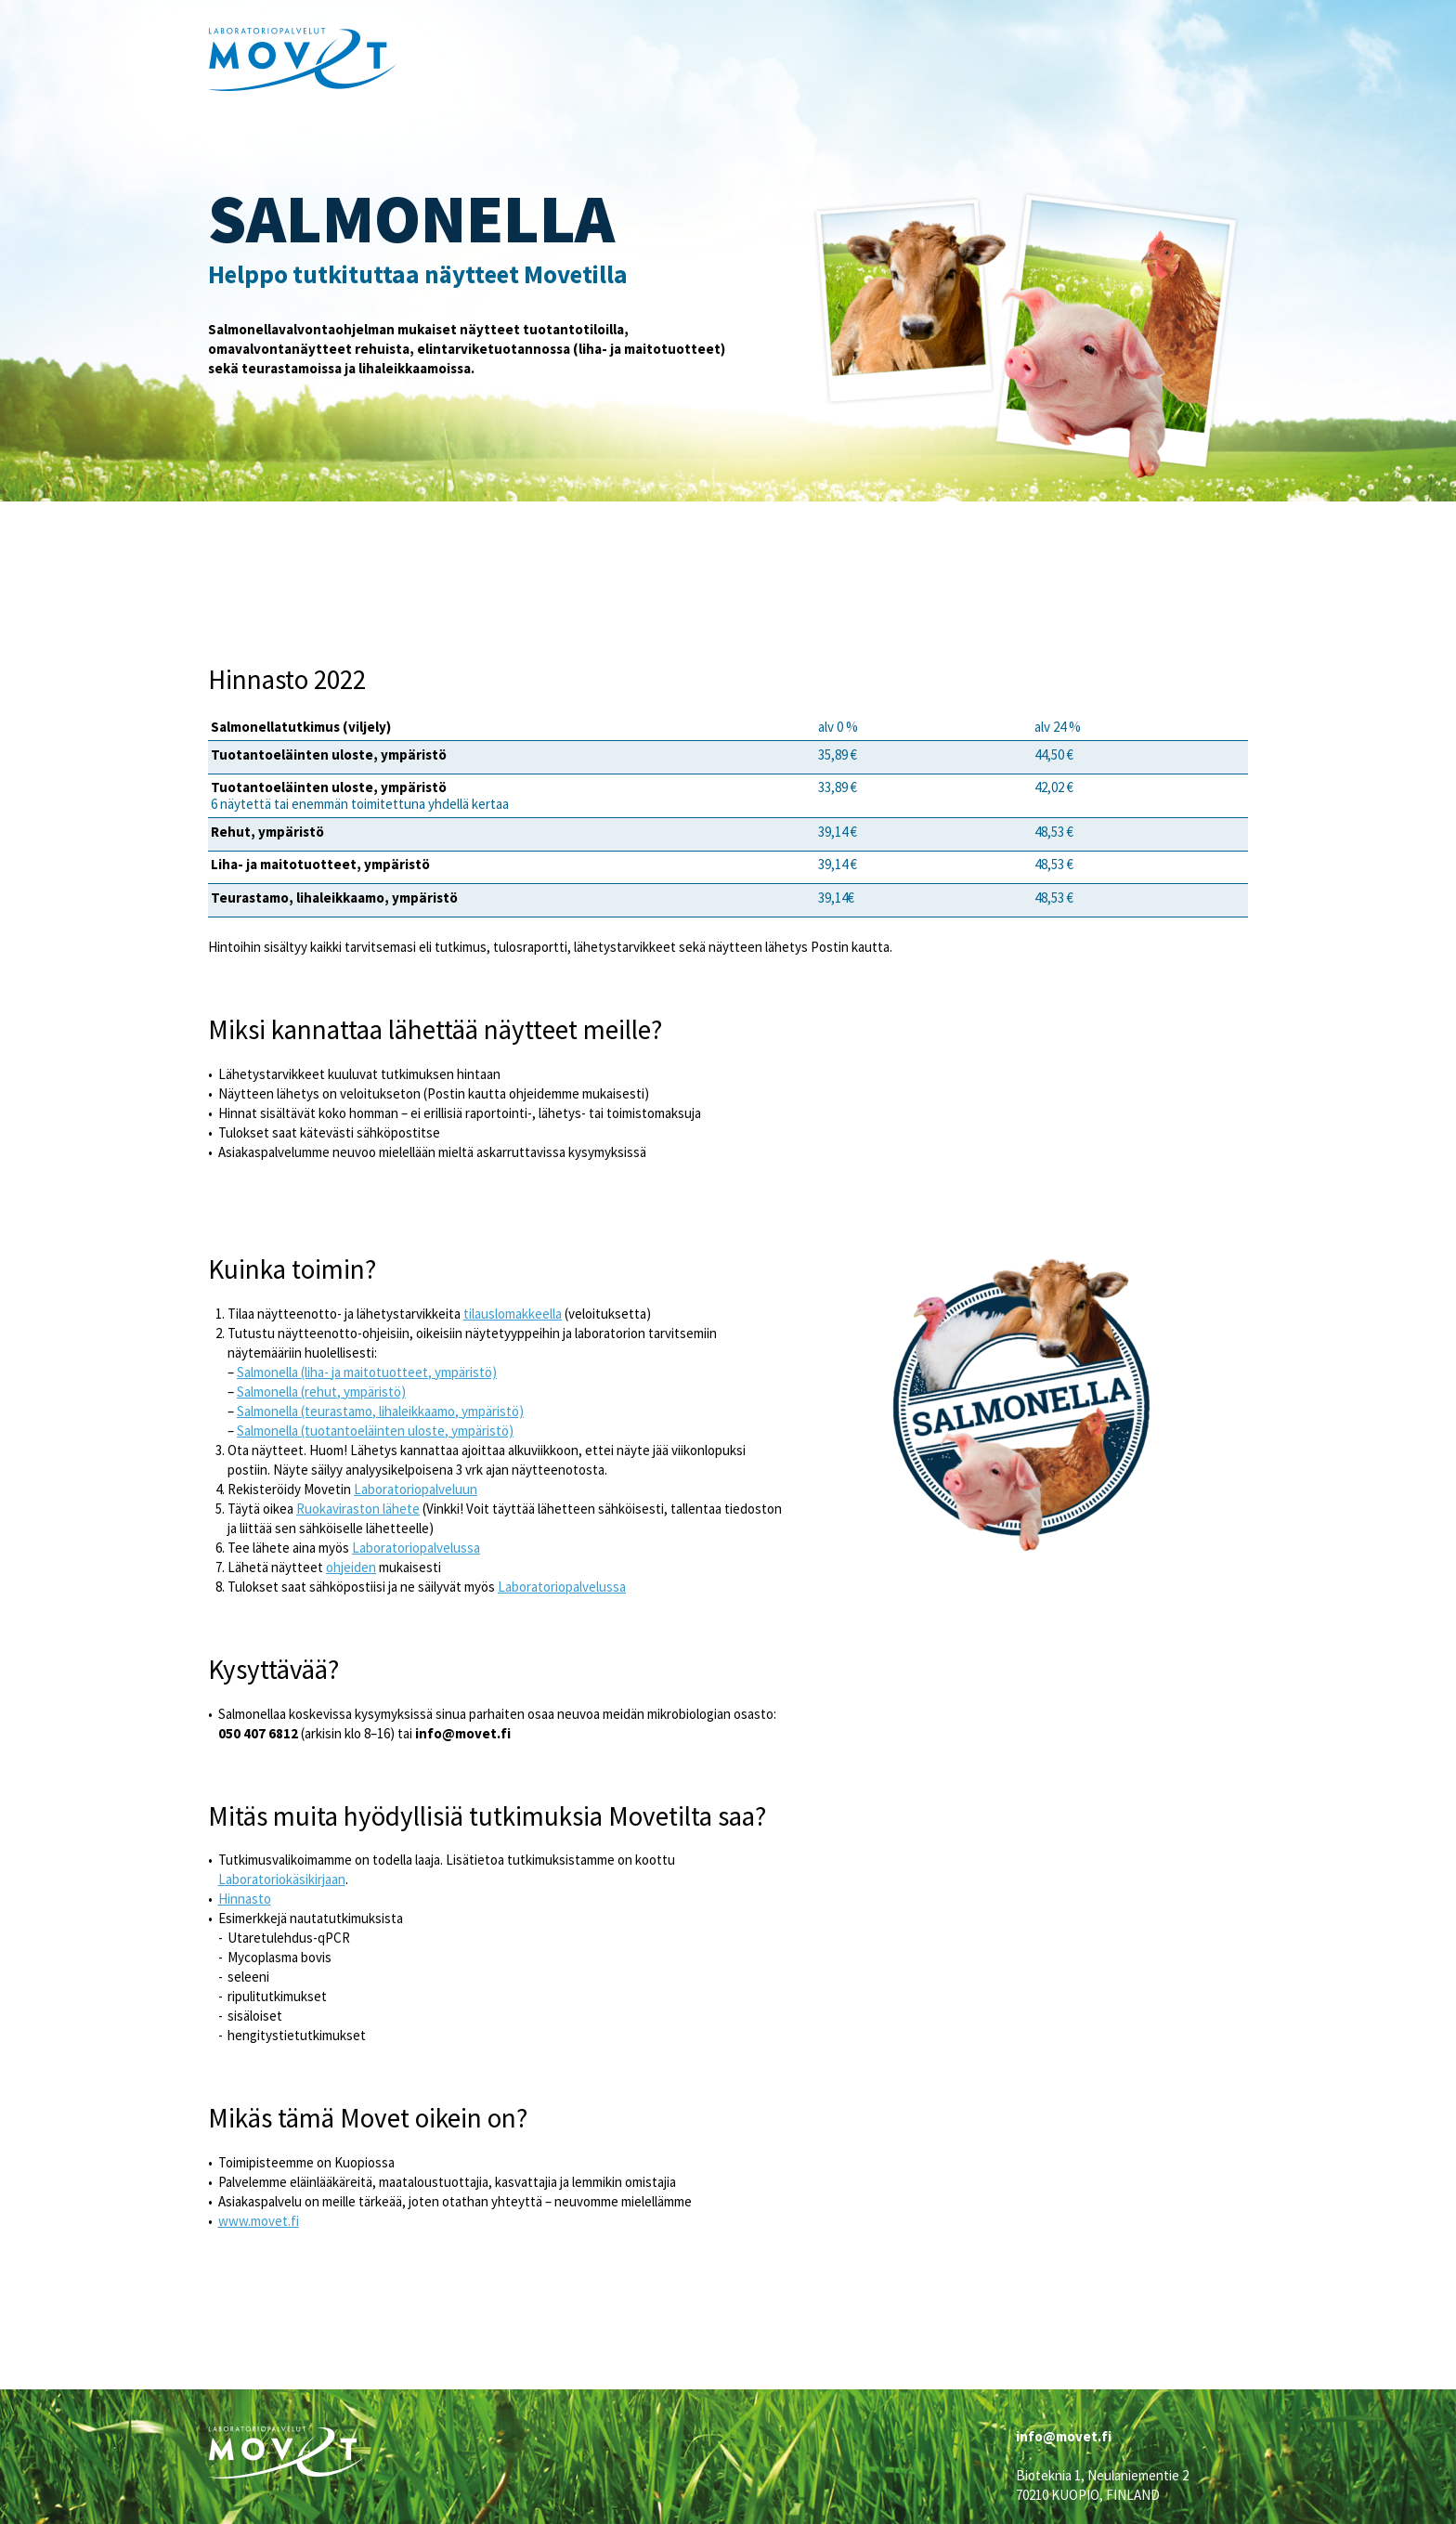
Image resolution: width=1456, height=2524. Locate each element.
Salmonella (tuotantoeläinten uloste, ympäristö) (375, 1430)
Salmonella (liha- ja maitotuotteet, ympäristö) (367, 1372)
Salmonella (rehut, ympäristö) (321, 1391)
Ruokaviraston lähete (358, 1508)
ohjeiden (351, 1567)
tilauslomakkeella (512, 1313)
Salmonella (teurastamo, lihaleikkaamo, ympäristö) (380, 1411)
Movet (302, 59)
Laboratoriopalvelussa (416, 1547)
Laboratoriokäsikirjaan (281, 1879)
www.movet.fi (258, 2221)
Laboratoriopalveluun (415, 1489)
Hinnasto (244, 1898)
